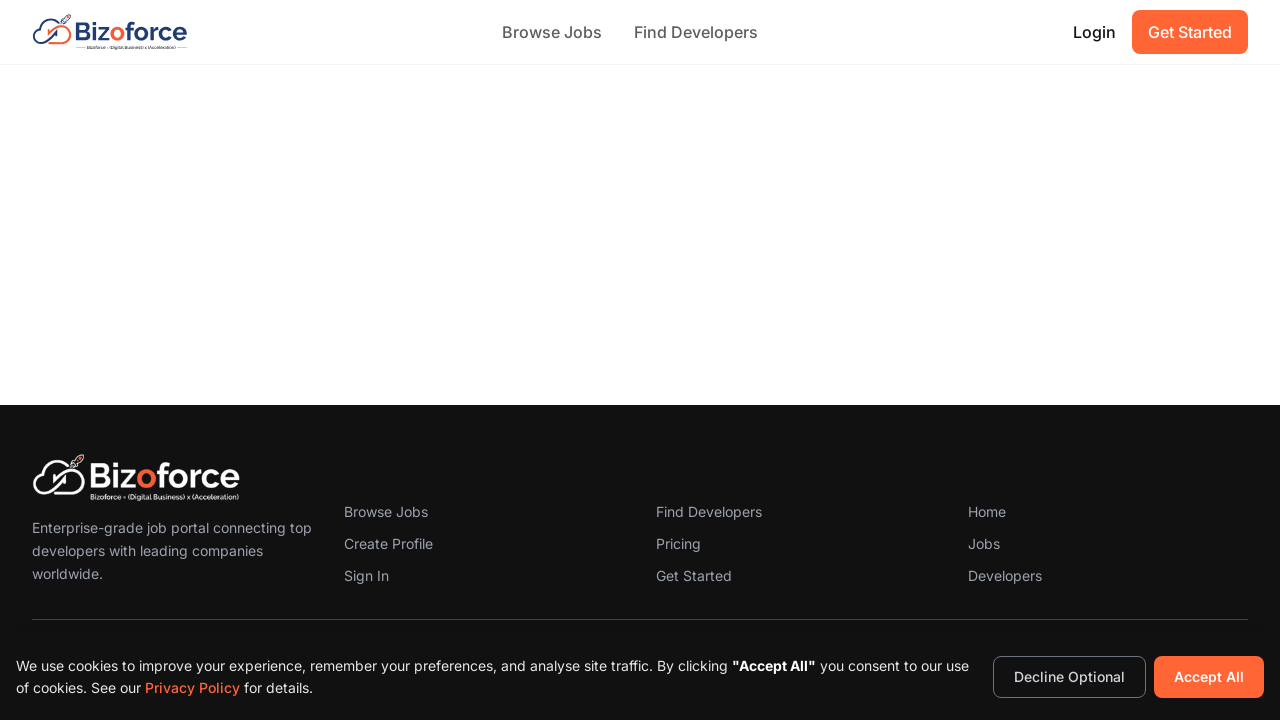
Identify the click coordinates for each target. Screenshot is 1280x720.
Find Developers (696, 32)
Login (1094, 32)
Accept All (1209, 676)
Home (987, 511)
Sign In (366, 575)
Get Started (1190, 32)
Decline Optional (1069, 676)
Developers (1005, 575)
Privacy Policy (192, 687)
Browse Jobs (552, 32)
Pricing (678, 543)
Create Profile (388, 543)
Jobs (984, 543)
